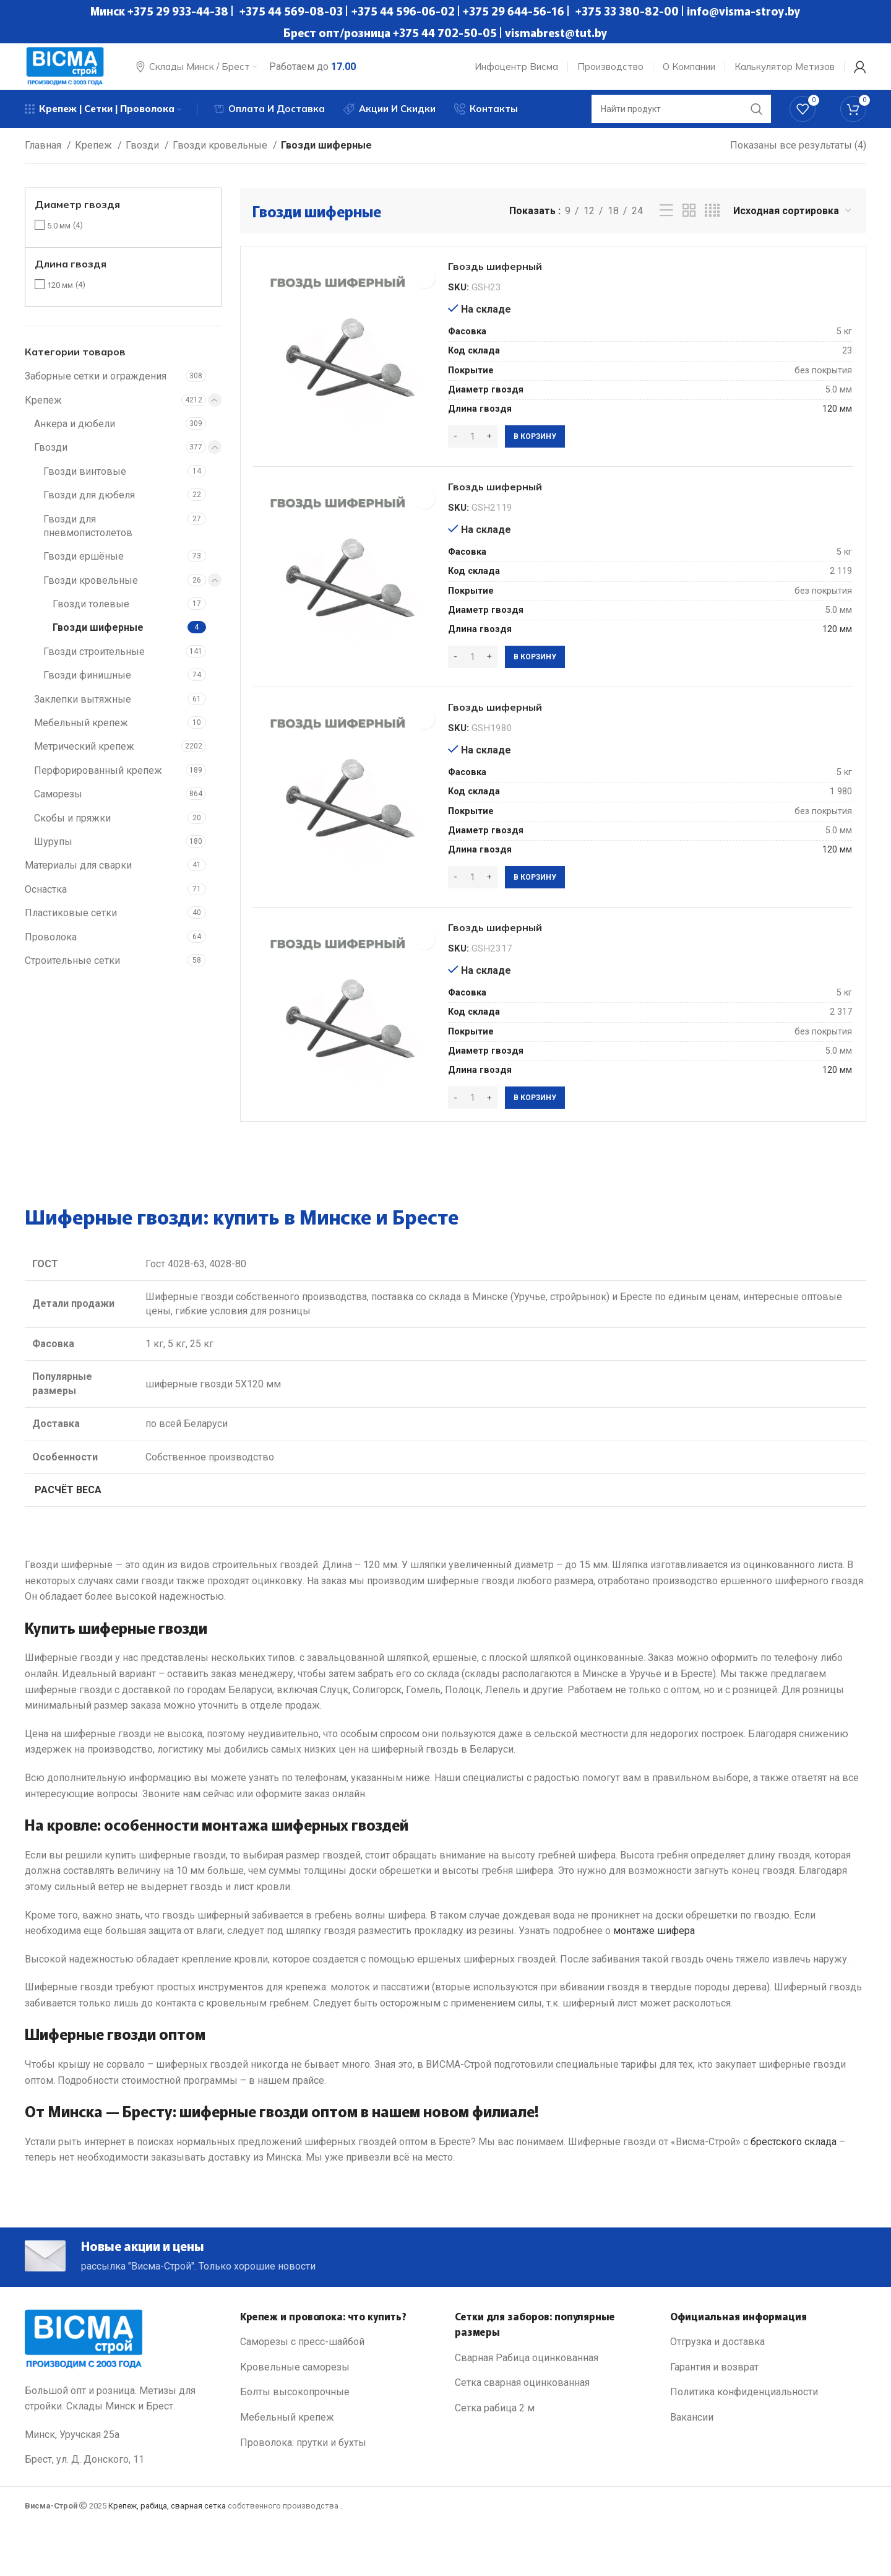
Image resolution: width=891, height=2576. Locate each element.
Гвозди (143, 159)
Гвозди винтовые (84, 486)
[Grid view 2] (689, 225)
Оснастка (46, 903)
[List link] (338, 2395)
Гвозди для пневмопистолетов (87, 540)
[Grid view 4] (712, 225)
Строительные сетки (72, 975)
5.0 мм (59, 240)
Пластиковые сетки (71, 927)
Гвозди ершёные (83, 570)
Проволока (51, 951)
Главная (44, 159)
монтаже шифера (654, 1976)
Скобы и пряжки (72, 832)
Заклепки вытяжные (82, 713)
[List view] (666, 225)
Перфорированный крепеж (98, 785)
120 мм (60, 299)
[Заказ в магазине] (793, 225)
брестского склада (794, 2187)
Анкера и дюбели (74, 438)
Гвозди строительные (94, 666)
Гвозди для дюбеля (89, 509)
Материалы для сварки (78, 879)
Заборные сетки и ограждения (95, 390)
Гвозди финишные (87, 689)
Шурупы (53, 856)
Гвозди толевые (91, 618)
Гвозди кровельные (221, 159)
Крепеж (94, 159)
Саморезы (58, 808)
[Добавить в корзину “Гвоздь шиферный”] (541, 457)
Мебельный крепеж (81, 737)
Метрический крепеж (84, 760)
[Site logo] (74, 70)
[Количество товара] (479, 457)
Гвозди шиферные (98, 642)
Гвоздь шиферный (513, 285)
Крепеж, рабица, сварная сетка (167, 2558)
